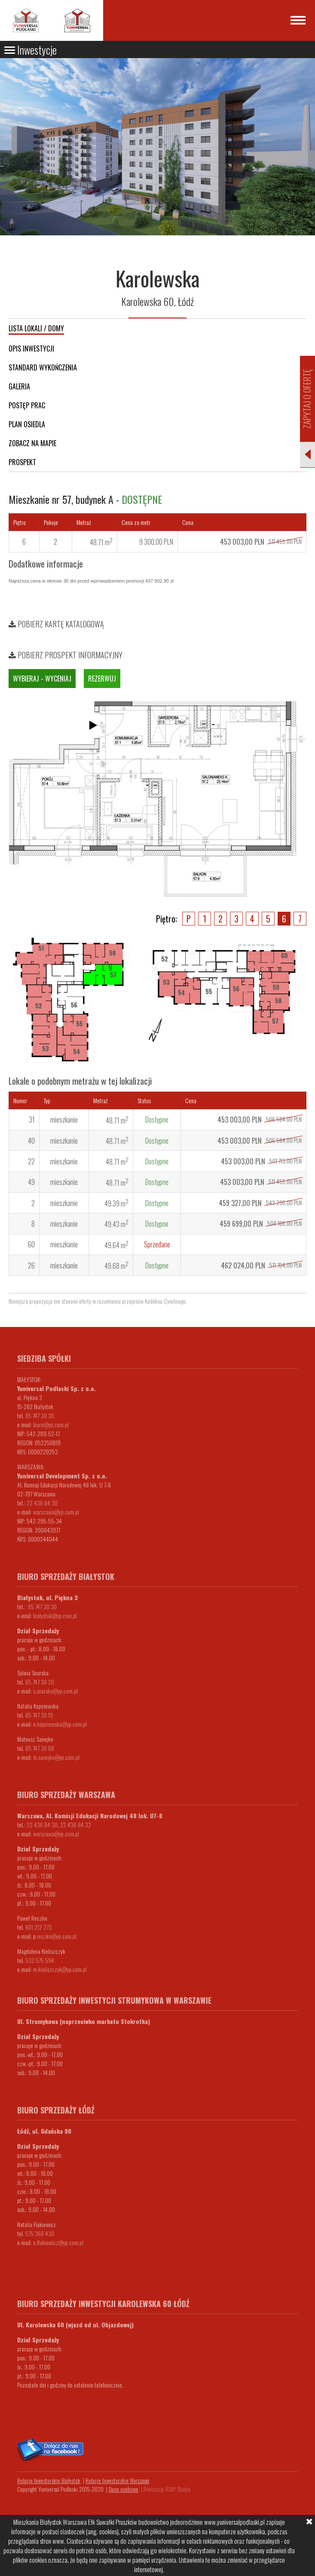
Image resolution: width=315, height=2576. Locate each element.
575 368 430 (39, 2233)
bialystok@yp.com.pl (55, 1615)
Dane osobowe (123, 2489)
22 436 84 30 (42, 1502)
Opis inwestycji (31, 348)
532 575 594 (39, 1960)
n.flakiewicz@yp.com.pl (58, 2242)
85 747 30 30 (39, 1415)
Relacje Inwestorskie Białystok (48, 2480)
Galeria (19, 386)
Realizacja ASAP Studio (167, 2489)
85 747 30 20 (39, 1681)
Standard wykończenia (43, 367)
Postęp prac (27, 405)
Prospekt (22, 462)
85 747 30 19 (39, 1714)
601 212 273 (38, 1926)
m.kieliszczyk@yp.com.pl (60, 1969)
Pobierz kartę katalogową (56, 623)
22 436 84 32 (75, 1824)
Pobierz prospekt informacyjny (65, 654)
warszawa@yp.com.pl (56, 1511)
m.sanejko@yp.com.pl (56, 1757)
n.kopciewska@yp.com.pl (60, 1723)
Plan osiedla (27, 424)
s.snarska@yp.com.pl (55, 1690)
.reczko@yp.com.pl (56, 1935)
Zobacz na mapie (32, 443)
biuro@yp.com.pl (51, 1424)
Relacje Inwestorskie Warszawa (117, 2480)
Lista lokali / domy (36, 328)
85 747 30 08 (39, 1747)
